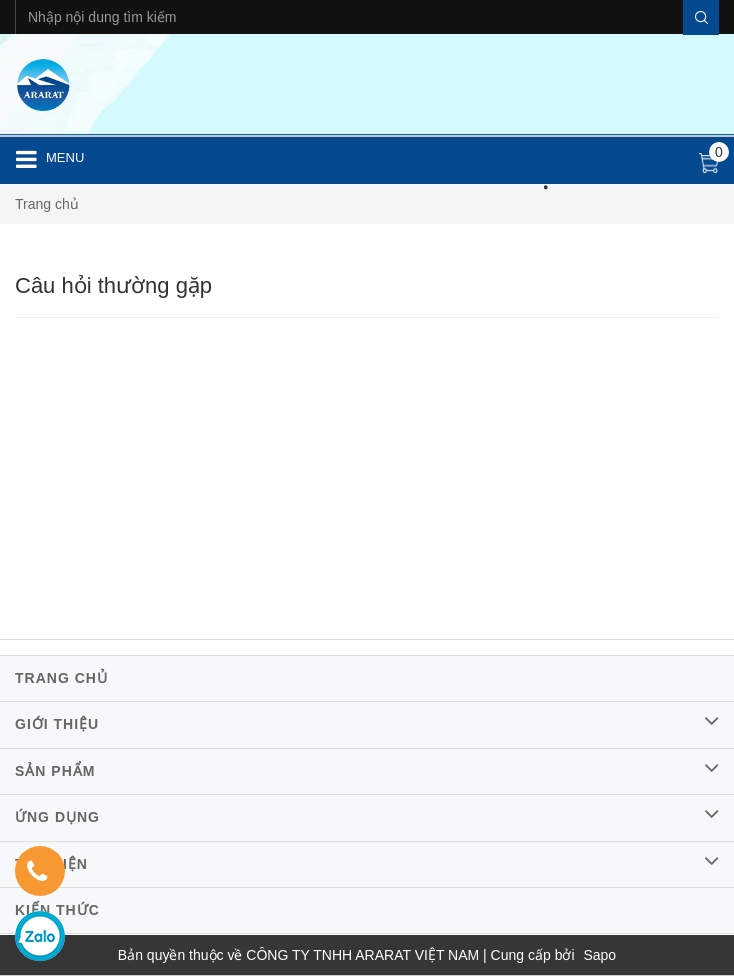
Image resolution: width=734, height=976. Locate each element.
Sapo (599, 955)
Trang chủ (47, 204)
